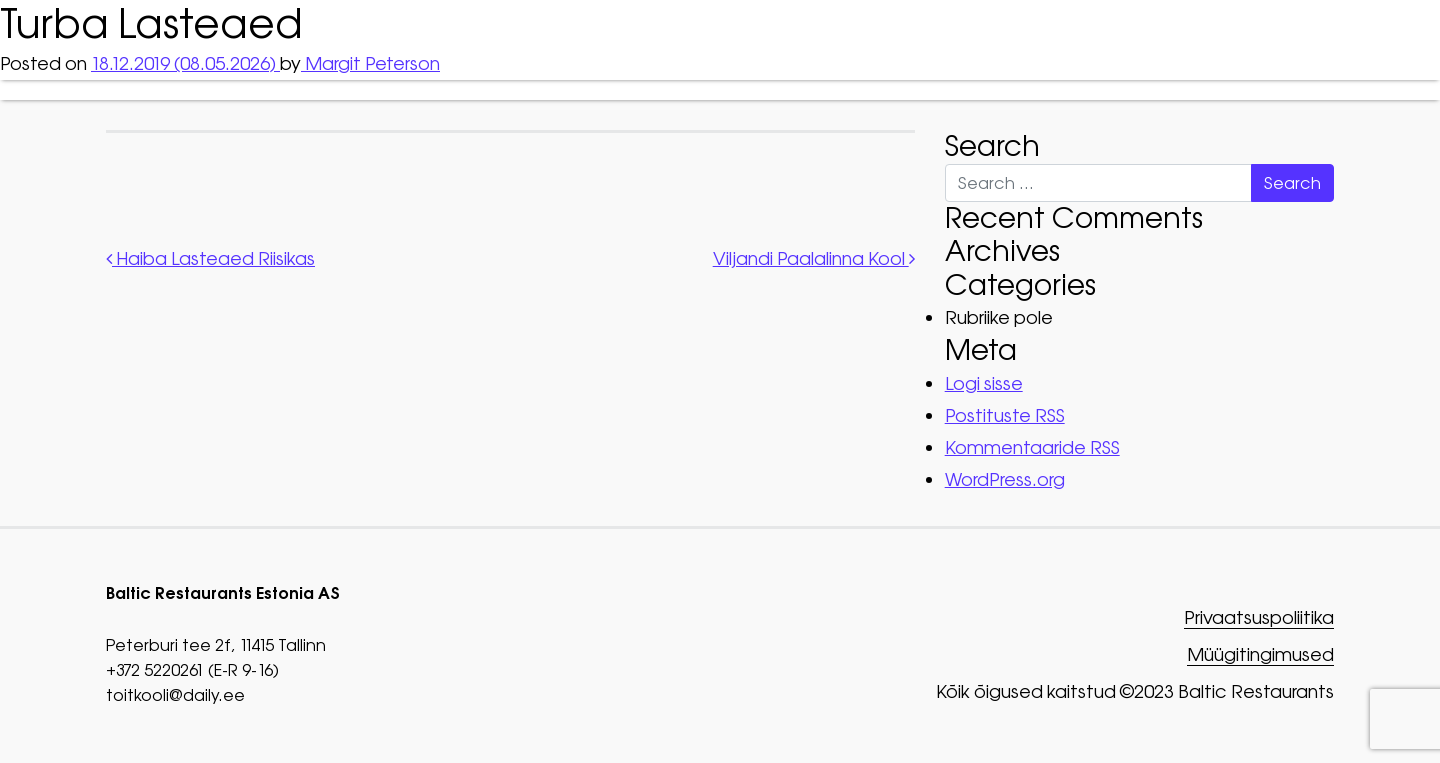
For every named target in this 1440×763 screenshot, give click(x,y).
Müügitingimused (1260, 655)
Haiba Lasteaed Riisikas (210, 258)
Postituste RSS (1005, 415)
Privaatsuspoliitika (1259, 618)
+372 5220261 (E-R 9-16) (192, 670)
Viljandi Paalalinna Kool (814, 258)
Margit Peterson (370, 63)
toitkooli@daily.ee (175, 695)
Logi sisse (984, 383)
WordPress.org (1005, 479)
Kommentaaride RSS (1032, 447)
